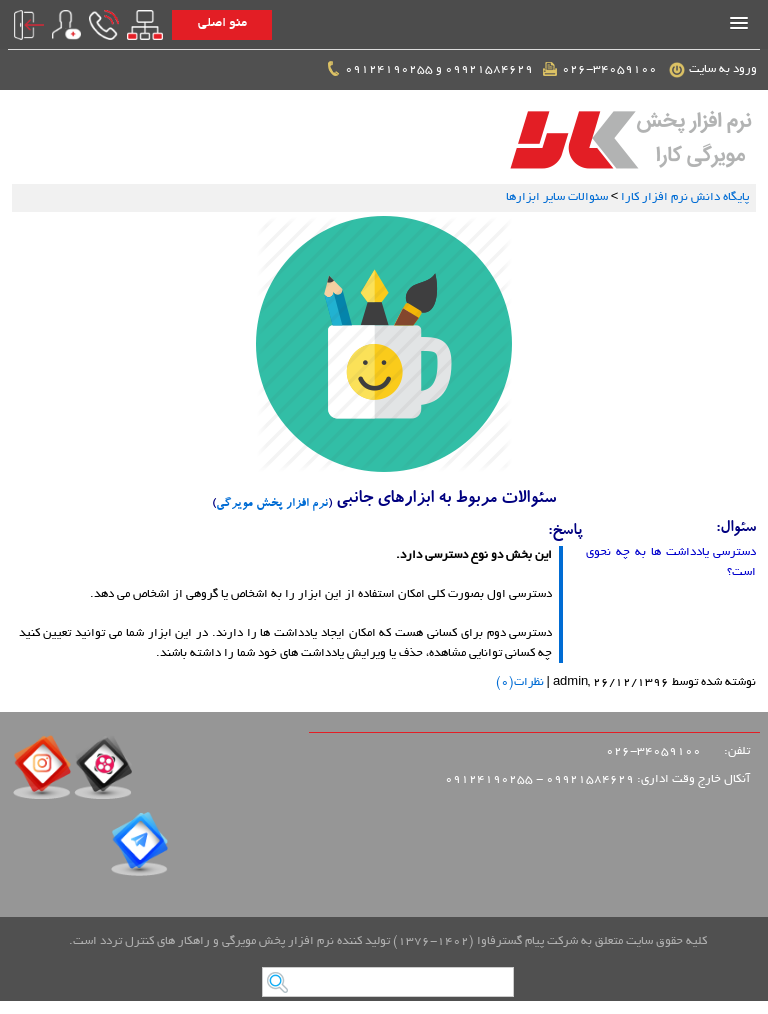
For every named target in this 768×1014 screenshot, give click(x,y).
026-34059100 (601, 70)
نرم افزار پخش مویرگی (272, 504)
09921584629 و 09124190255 (429, 70)
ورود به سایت (713, 70)
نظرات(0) (520, 682)
